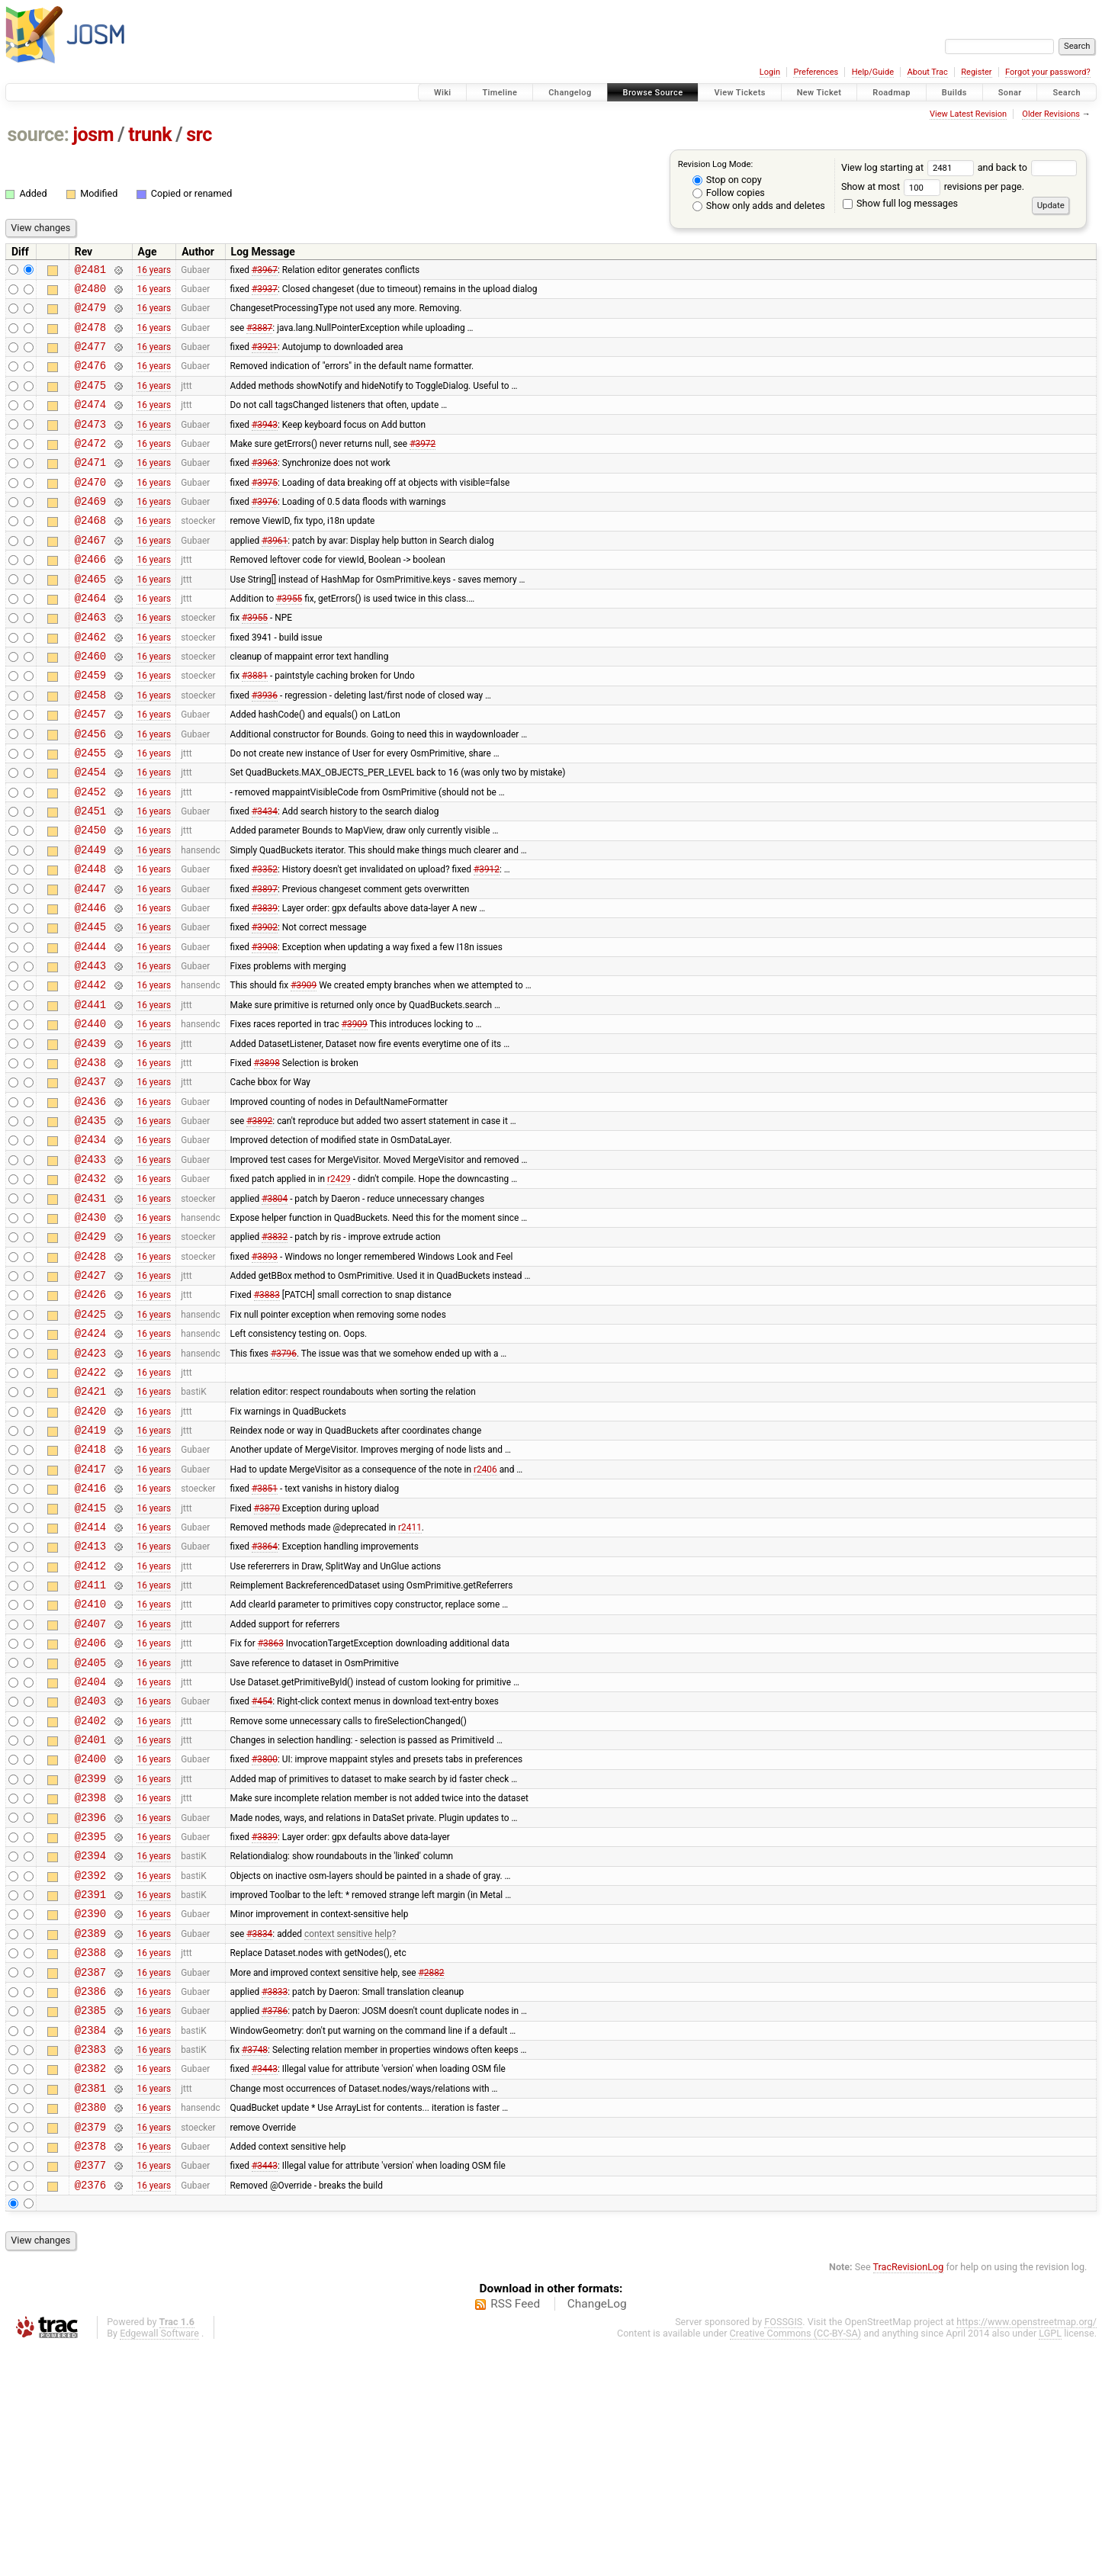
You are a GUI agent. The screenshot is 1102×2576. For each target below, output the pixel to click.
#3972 (422, 465)
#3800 (265, 1937)
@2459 (90, 725)
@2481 (90, 271)
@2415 (90, 1656)
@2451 (90, 876)
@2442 (90, 1071)
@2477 (90, 357)
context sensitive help (348, 2131)
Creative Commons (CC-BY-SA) (796, 2562)
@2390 (90, 2109)
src (199, 135)
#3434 (265, 877)
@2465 (90, 617)
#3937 (265, 292)
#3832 (275, 1352)
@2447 (90, 963)
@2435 (90, 1223)
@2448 (90, 941)
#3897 (265, 963)
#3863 (271, 1807)
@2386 (90, 2196)
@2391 (90, 2088)
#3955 (289, 638)
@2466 (90, 595)
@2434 (90, 1244)
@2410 (90, 1763)
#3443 (265, 2283)
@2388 (90, 2153)
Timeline (499, 93)
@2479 (90, 314)
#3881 (255, 725)
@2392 (90, 2067)
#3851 (265, 1634)
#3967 (265, 270)
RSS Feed (515, 2532)
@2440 (90, 1114)
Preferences (815, 72)
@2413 (90, 1698)
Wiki (442, 93)
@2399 (90, 1958)
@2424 (90, 1460)
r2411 (410, 1677)
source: (38, 135)
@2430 (90, 1331)
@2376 (90, 2413)
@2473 (90, 444)
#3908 (265, 1028)
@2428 (90, 1374)
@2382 (90, 2283)
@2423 (90, 1483)
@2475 (90, 400)
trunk (150, 135)
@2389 (90, 2132)
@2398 (90, 1980)
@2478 (90, 336)
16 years (154, 270)
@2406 (90, 1807)
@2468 (90, 551)
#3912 (487, 941)
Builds (954, 93)
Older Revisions (1051, 114)
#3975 (265, 508)
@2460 (90, 703)
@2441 (90, 1093)
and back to (1028, 167)
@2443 (90, 1049)
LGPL (1050, 2562)
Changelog (569, 93)
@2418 (90, 1590)
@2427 (90, 1396)
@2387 (90, 2175)
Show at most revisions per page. (932, 186)
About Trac (928, 72)
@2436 (90, 1201)
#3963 (265, 487)
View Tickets (739, 93)
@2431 (90, 1309)
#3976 (265, 530)
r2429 (339, 1288)
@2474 (90, 422)
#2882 (432, 2175)
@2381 (90, 2305)
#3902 (265, 1006)
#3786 (275, 2218)
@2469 (90, 530)
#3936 (265, 746)
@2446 (90, 985)
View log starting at (909, 167)
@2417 (90, 1612)
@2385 (90, 2218)
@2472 (90, 465)
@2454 (90, 833)
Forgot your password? (1048, 72)
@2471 (90, 487)
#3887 (259, 335)
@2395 (90, 2023)
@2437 (90, 1179)
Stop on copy (727, 179)
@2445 (90, 1006)
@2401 (90, 1915)
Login (770, 72)
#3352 (265, 941)
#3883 (267, 1417)
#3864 (265, 1699)
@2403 (90, 1872)
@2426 (90, 1417)
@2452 (90, 855)
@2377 (90, 2391)
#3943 (265, 443)
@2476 (90, 378)
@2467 (90, 574)
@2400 (90, 1936)
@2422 (90, 1504)
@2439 (90, 1136)
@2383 (90, 2261)
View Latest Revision (968, 114)
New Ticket (819, 93)
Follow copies (728, 192)
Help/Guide (873, 72)
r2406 (485, 1612)
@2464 (90, 638)
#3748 (255, 2261)
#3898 (267, 1157)
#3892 (259, 1223)
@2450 (90, 898)
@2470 (90, 509)
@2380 (90, 2326)
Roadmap (891, 93)
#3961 (275, 573)
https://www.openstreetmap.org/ (1026, 2550)
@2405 (90, 1829)
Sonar (1010, 93)
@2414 (90, 1677)
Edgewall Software (159, 2562)
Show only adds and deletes (758, 205)
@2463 (90, 660)
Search (1066, 93)
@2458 (90, 747)
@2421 (90, 1525)
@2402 (90, 1894)
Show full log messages (900, 203)
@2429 (90, 1352)
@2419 (90, 1569)
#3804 (275, 1309)
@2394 (90, 2045)
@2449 (90, 920)
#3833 (275, 2196)
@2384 (90, 2240)
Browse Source (653, 93)
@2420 (90, 1547)
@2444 (90, 1028)
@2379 (90, 2348)
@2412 (90, 1721)
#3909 (303, 1071)
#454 (262, 1872)
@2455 (90, 812)
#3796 (284, 1482)
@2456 (90, 790)
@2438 (90, 1158)
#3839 (265, 984)
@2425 (90, 1439)
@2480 (90, 292)
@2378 (90, 2369)
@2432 (90, 1287)
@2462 (90, 682)
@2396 (90, 2002)
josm (93, 135)
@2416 (90, 1634)
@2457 (90, 768)
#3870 (267, 1655)
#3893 (265, 1374)
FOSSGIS (783, 2550)
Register (976, 72)
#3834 (259, 2131)
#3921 (265, 357)
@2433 (90, 1266)
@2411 (90, 1742)
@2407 (90, 1785)
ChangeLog (597, 2532)
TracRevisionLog (908, 2495)
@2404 (90, 1850)
